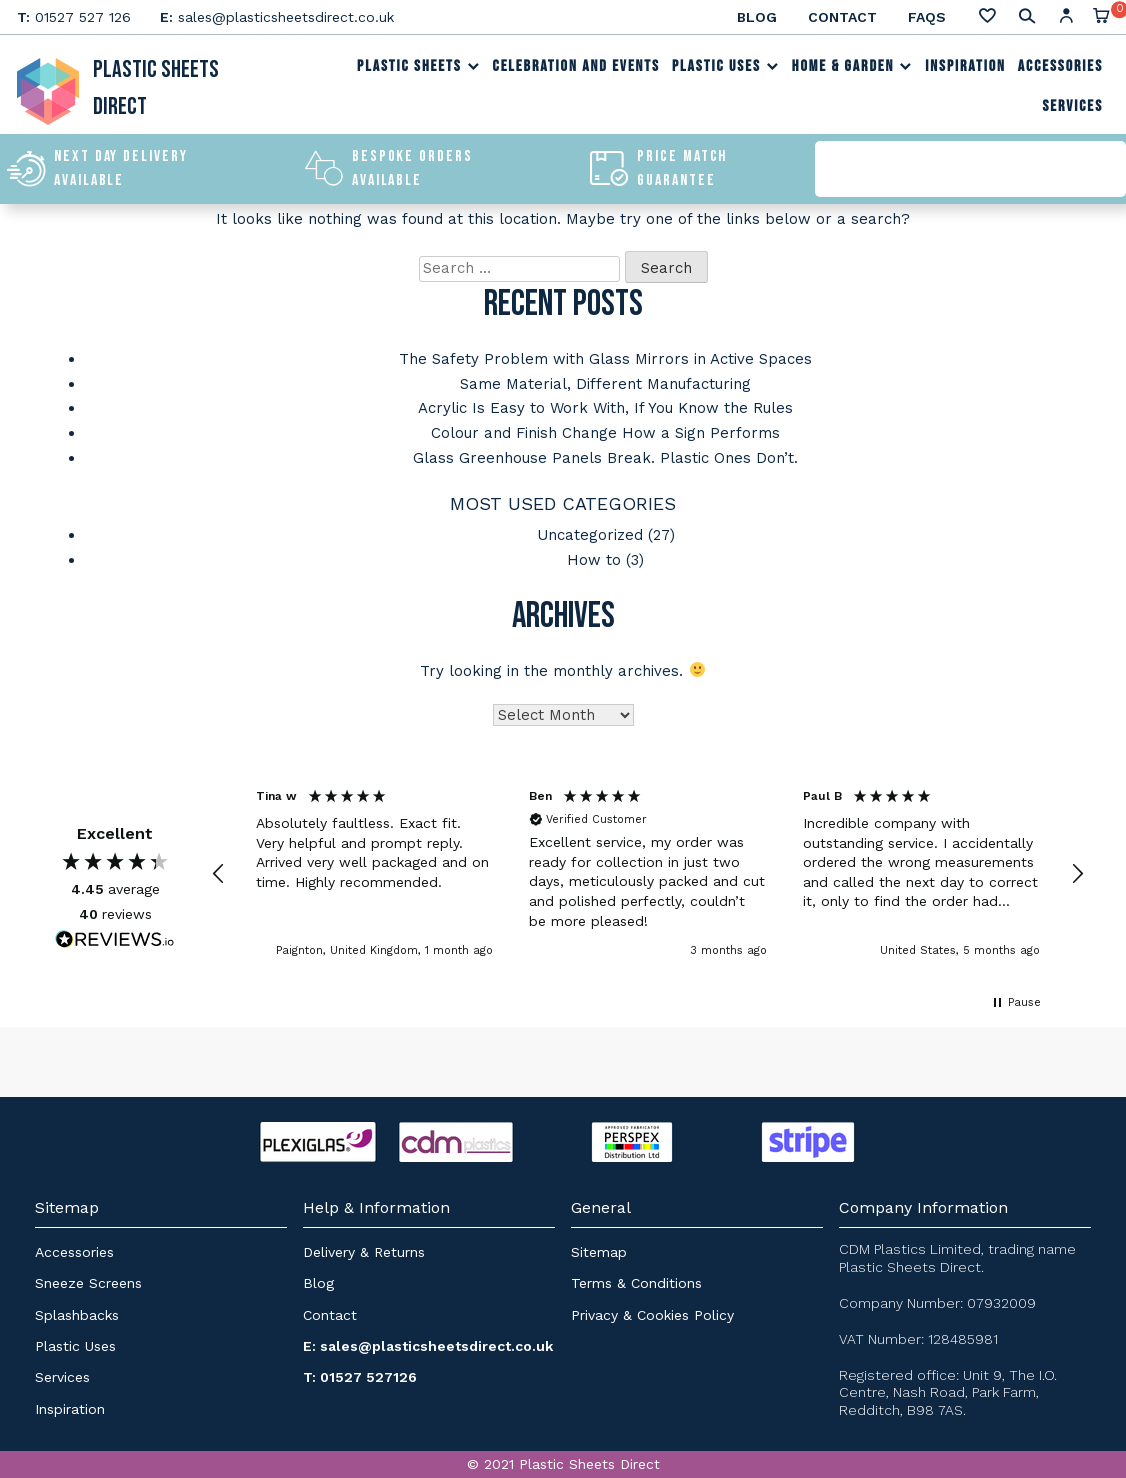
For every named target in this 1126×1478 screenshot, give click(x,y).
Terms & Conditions (636, 1278)
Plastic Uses (726, 68)
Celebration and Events (576, 68)
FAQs (927, 17)
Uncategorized (590, 531)
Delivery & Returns (364, 1247)
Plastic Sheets (419, 68)
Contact (842, 17)
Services (1072, 108)
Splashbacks (77, 1309)
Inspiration (965, 68)
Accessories (1060, 68)
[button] (219, 868)
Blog (757, 17)
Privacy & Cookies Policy (652, 1309)
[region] (648, 868)
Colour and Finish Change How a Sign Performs (605, 431)
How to (594, 555)
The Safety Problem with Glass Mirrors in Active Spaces (605, 359)
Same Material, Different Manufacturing (605, 383)
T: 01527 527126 (360, 1372)
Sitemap (599, 1247)
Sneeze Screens (88, 1278)
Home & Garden (852, 68)
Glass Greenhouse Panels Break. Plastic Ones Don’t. (605, 455)
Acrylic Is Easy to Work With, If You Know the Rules (605, 407)
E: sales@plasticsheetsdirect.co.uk (428, 1341)
